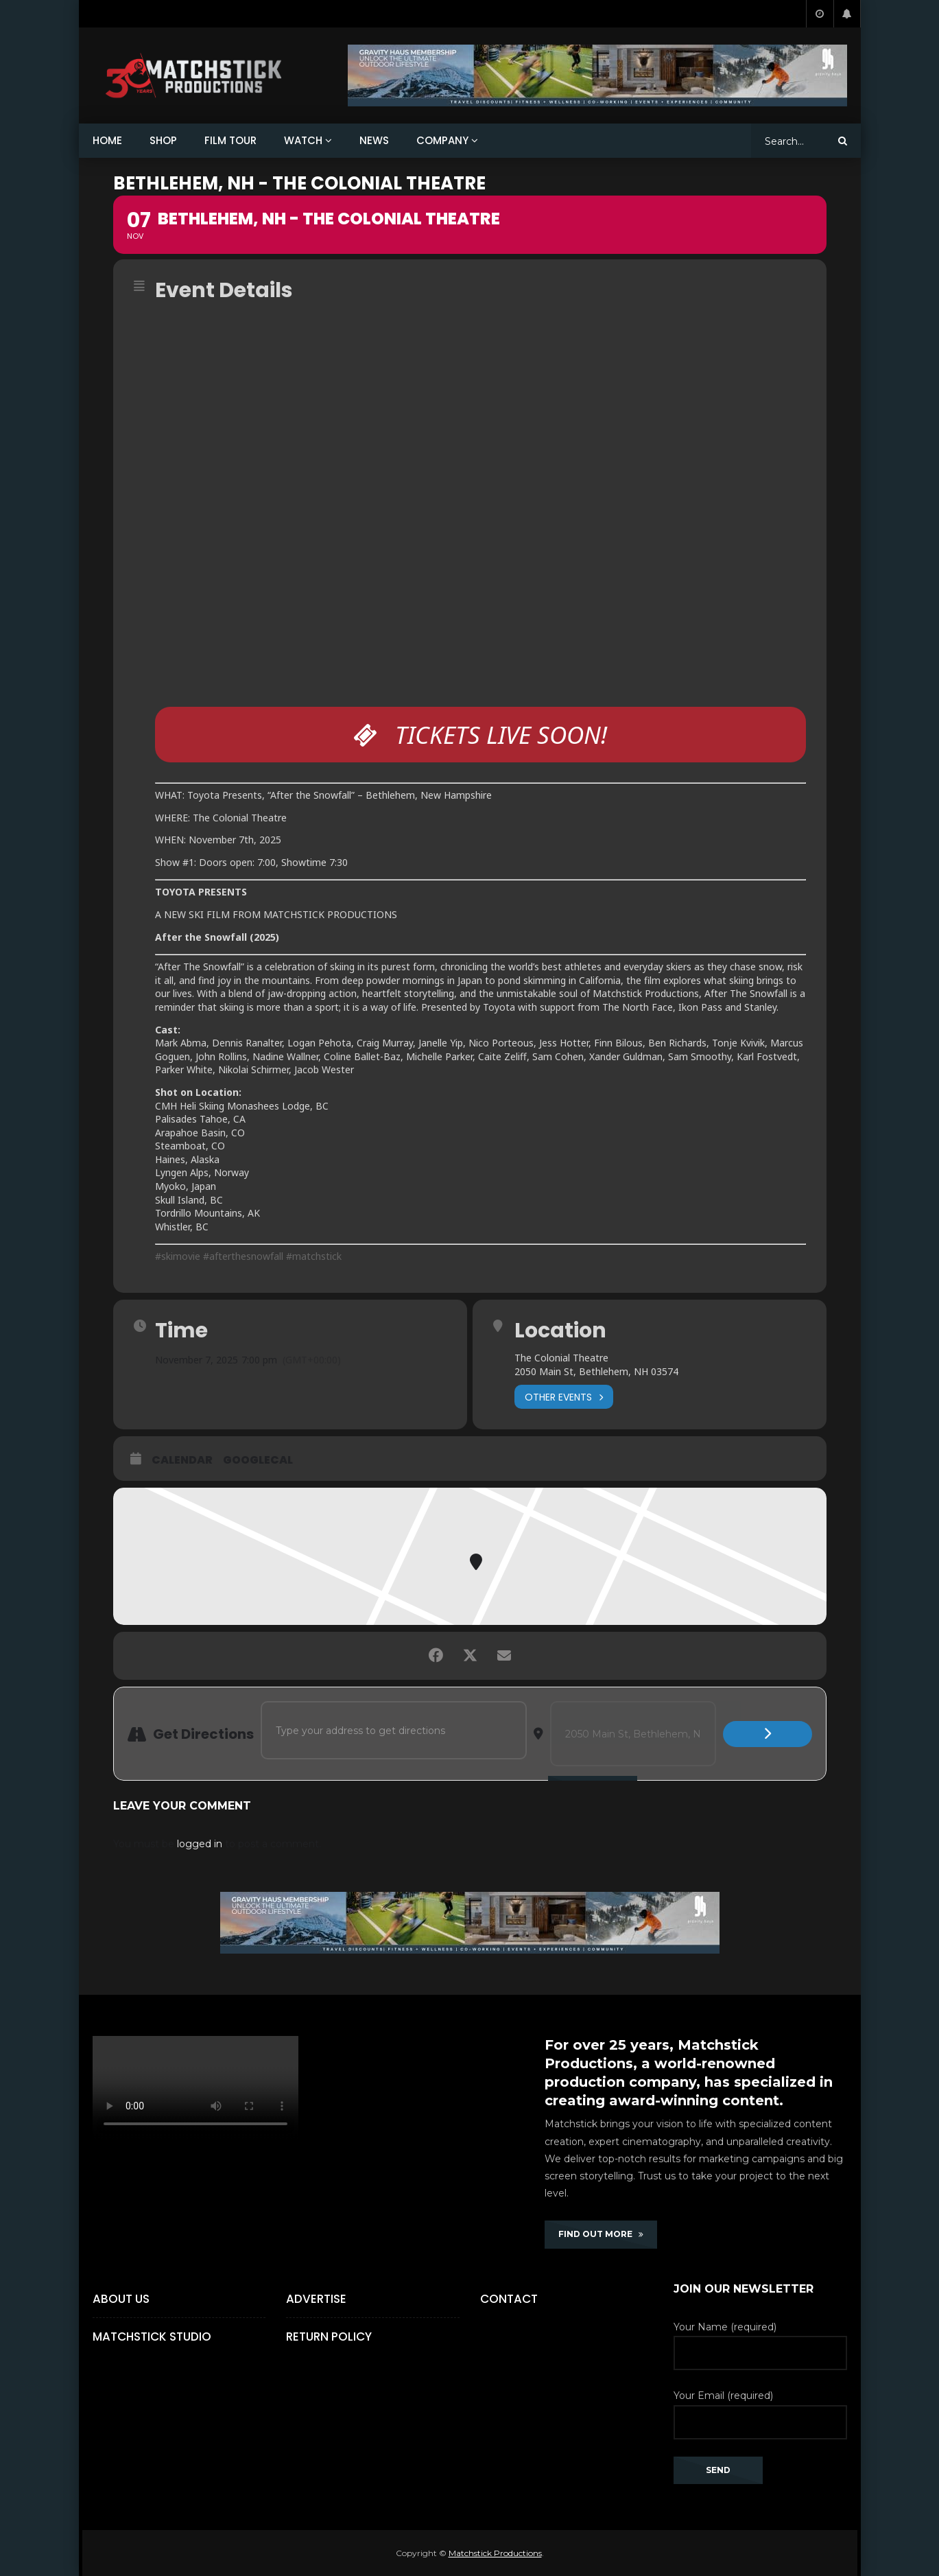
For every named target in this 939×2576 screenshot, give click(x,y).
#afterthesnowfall (244, 1256)
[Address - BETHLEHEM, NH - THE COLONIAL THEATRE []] (394, 1730)
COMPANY (442, 140)
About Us (121, 2299)
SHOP (163, 140)
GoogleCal (258, 1460)
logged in (199, 1844)
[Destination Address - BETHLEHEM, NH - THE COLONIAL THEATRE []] (633, 1733)
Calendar (182, 1460)
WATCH (303, 140)
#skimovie (177, 1256)
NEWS (374, 140)
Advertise (316, 2299)
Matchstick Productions (495, 2553)
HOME (107, 140)
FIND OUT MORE (600, 2234)
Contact (509, 2299)
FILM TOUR (230, 140)
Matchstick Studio (152, 2336)
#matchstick (314, 1256)
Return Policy (329, 2336)
